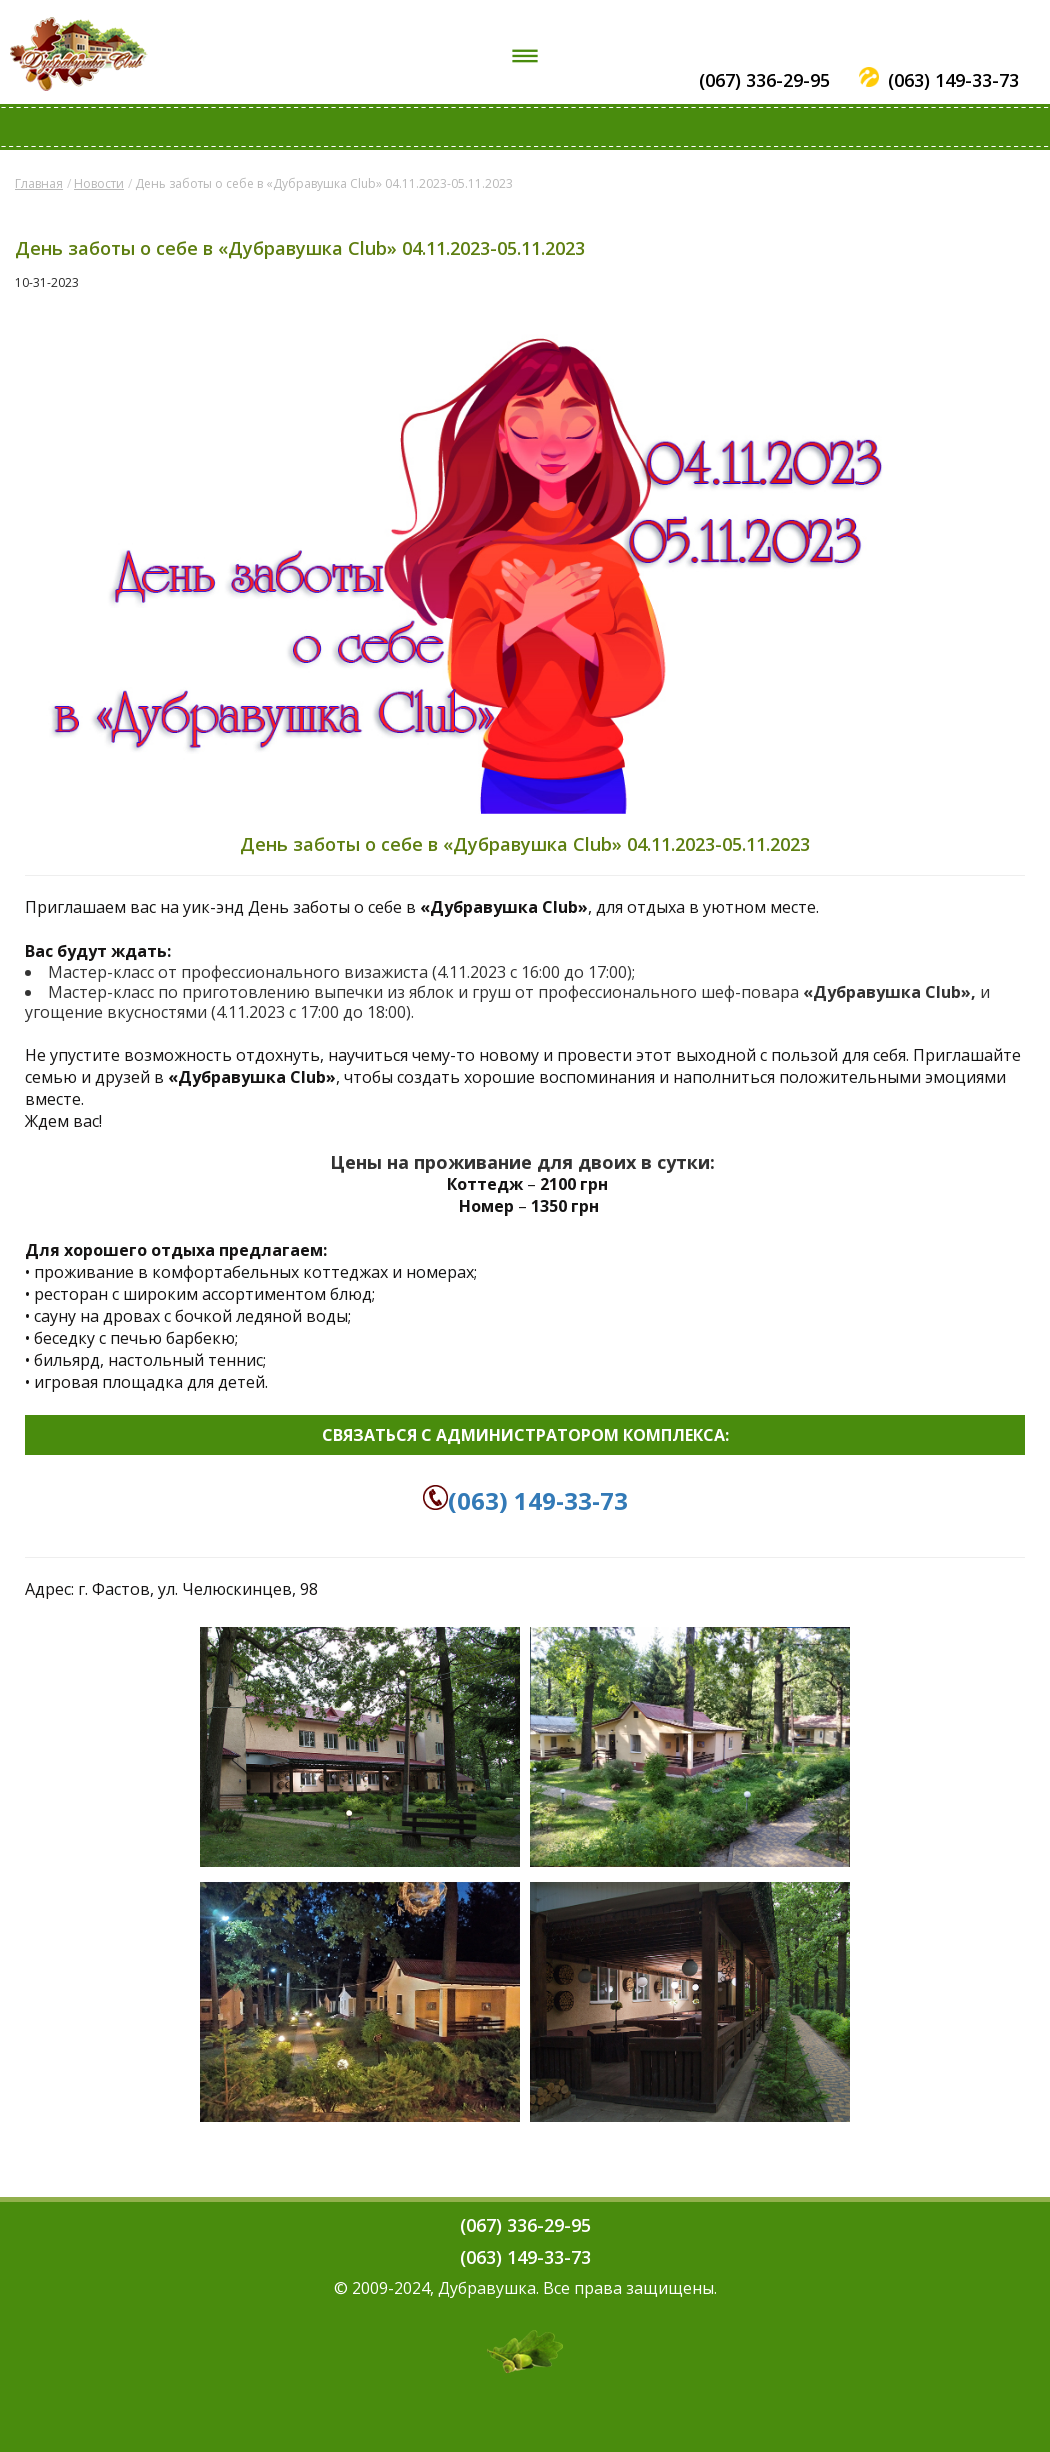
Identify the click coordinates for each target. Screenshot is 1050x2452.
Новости (99, 183)
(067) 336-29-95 (764, 80)
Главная (39, 183)
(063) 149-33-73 (953, 80)
